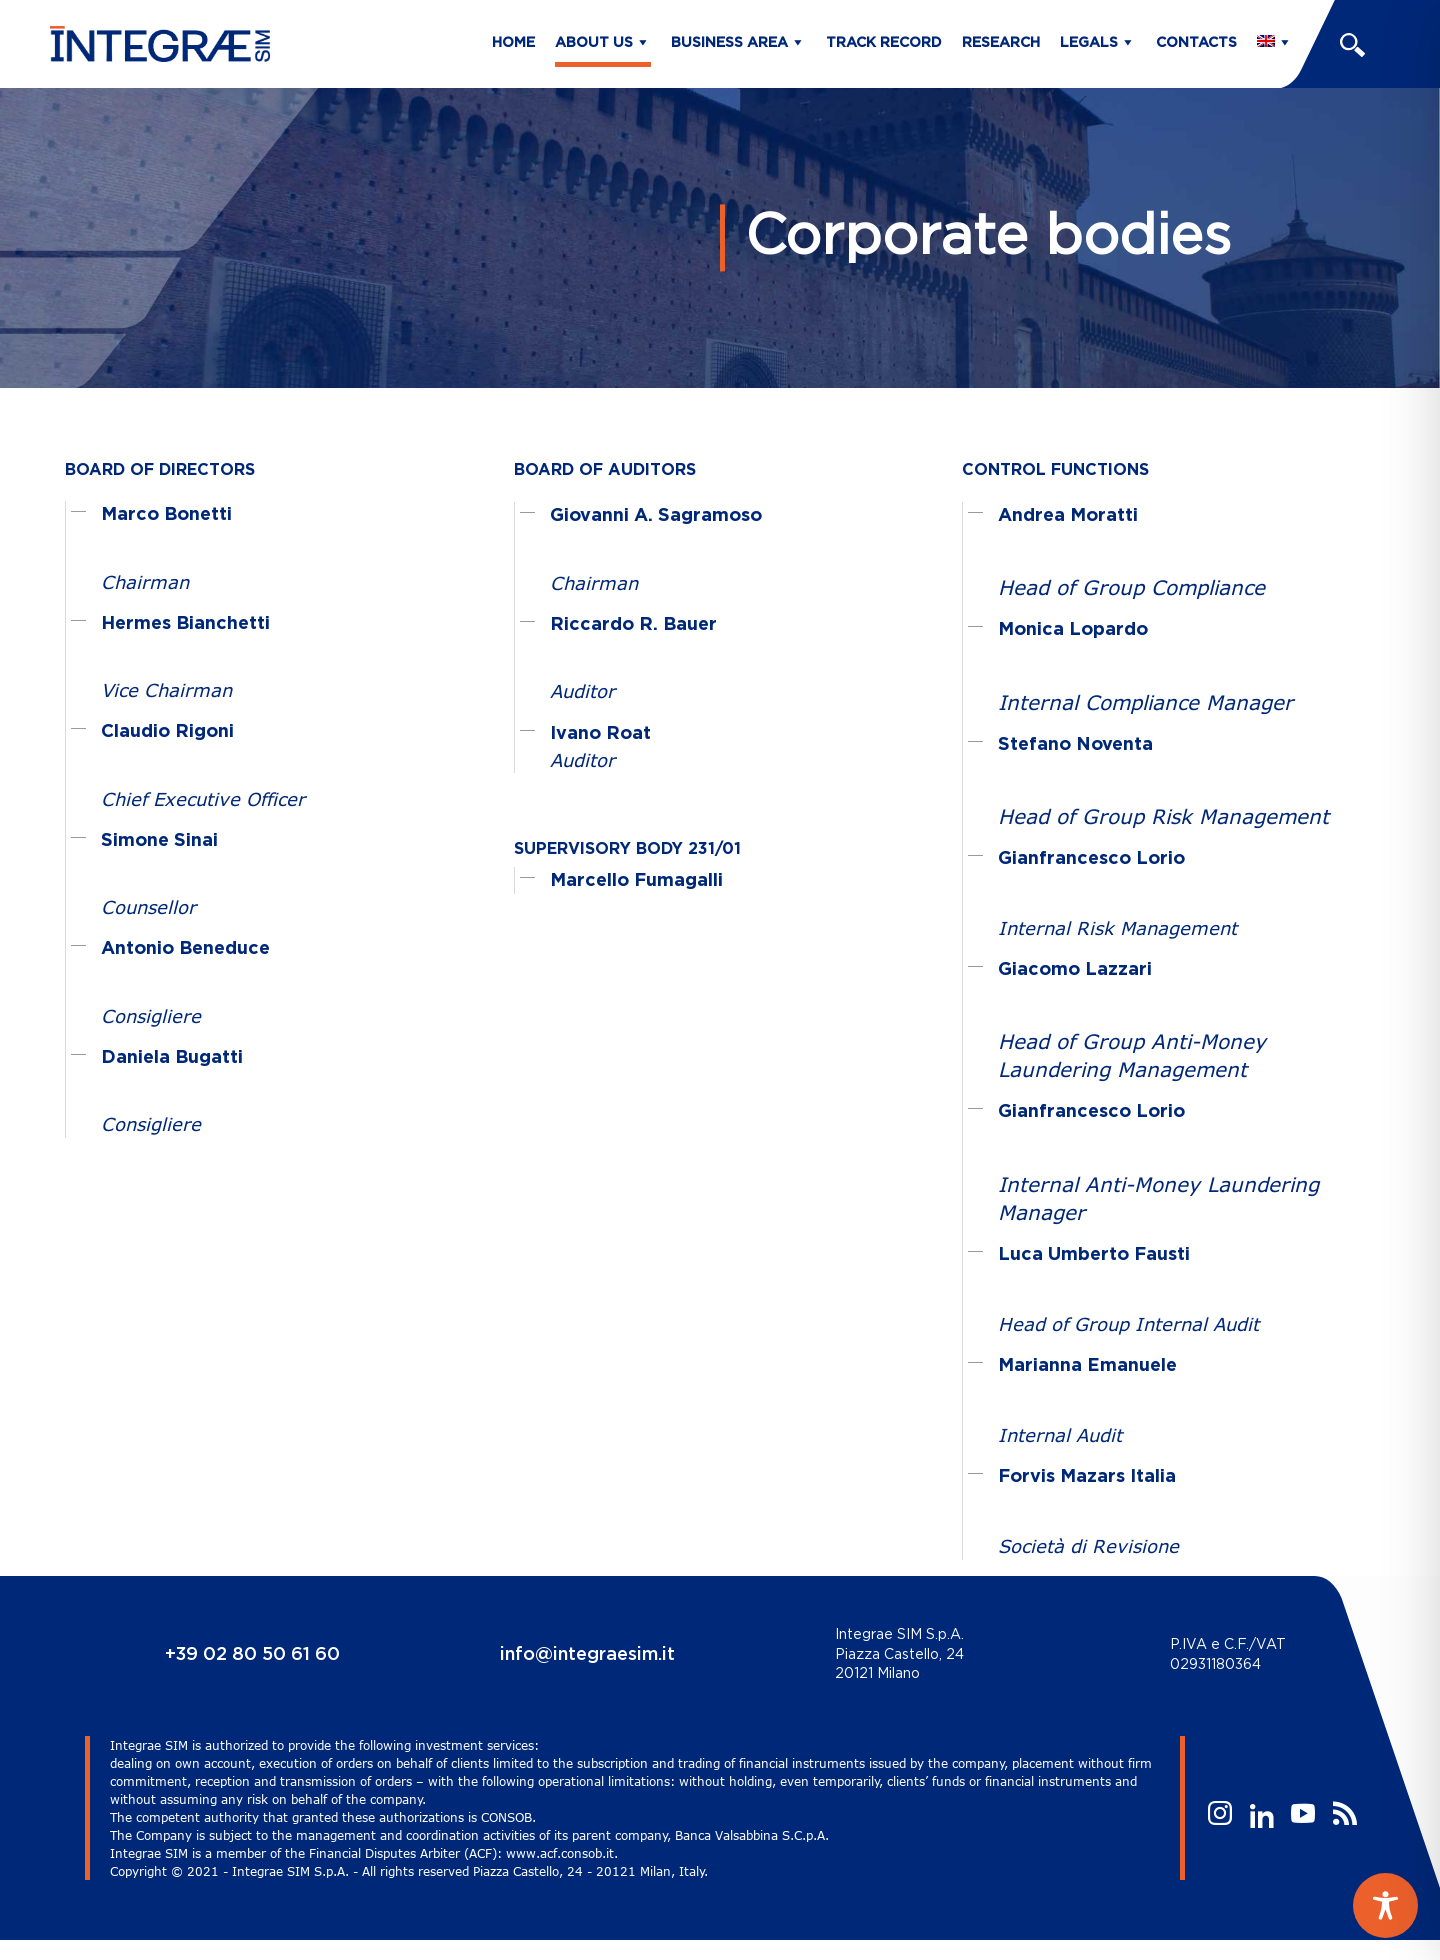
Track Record (884, 43)
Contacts (1196, 43)
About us (594, 43)
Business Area (729, 43)
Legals (1089, 43)
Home (513, 43)
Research (1001, 43)
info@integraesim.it (587, 1655)
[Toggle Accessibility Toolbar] (1385, 1905)
